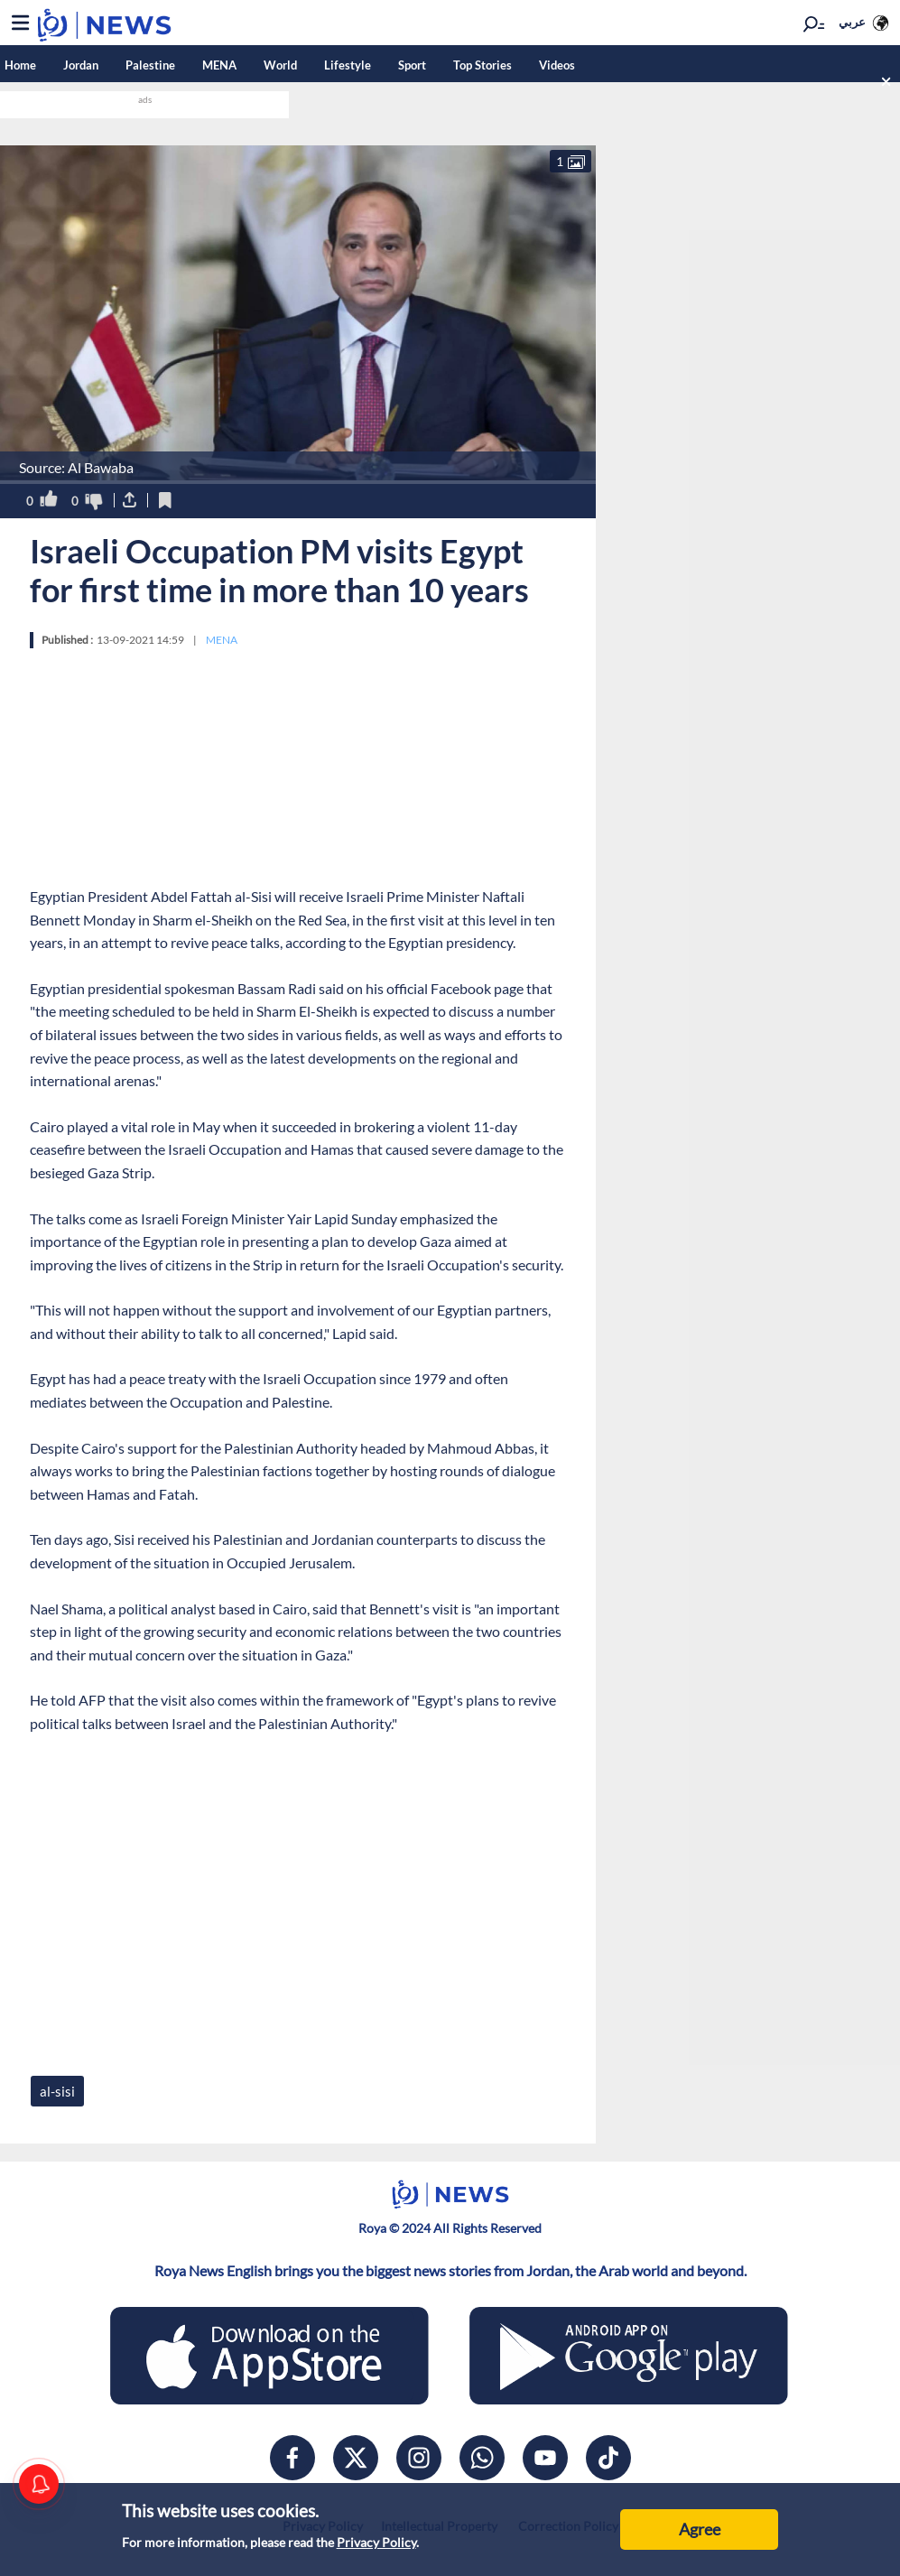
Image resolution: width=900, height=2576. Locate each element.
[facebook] (292, 2457)
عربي (852, 21)
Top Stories (482, 65)
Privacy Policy (376, 2542)
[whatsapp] (482, 2457)
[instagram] (418, 2457)
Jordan (80, 65)
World (280, 65)
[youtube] (545, 2457)
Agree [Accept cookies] (699, 2529)
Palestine (150, 65)
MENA (219, 65)
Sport (412, 65)
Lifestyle (347, 65)
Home (20, 65)
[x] (355, 2457)
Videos (557, 65)
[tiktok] (608, 2457)
